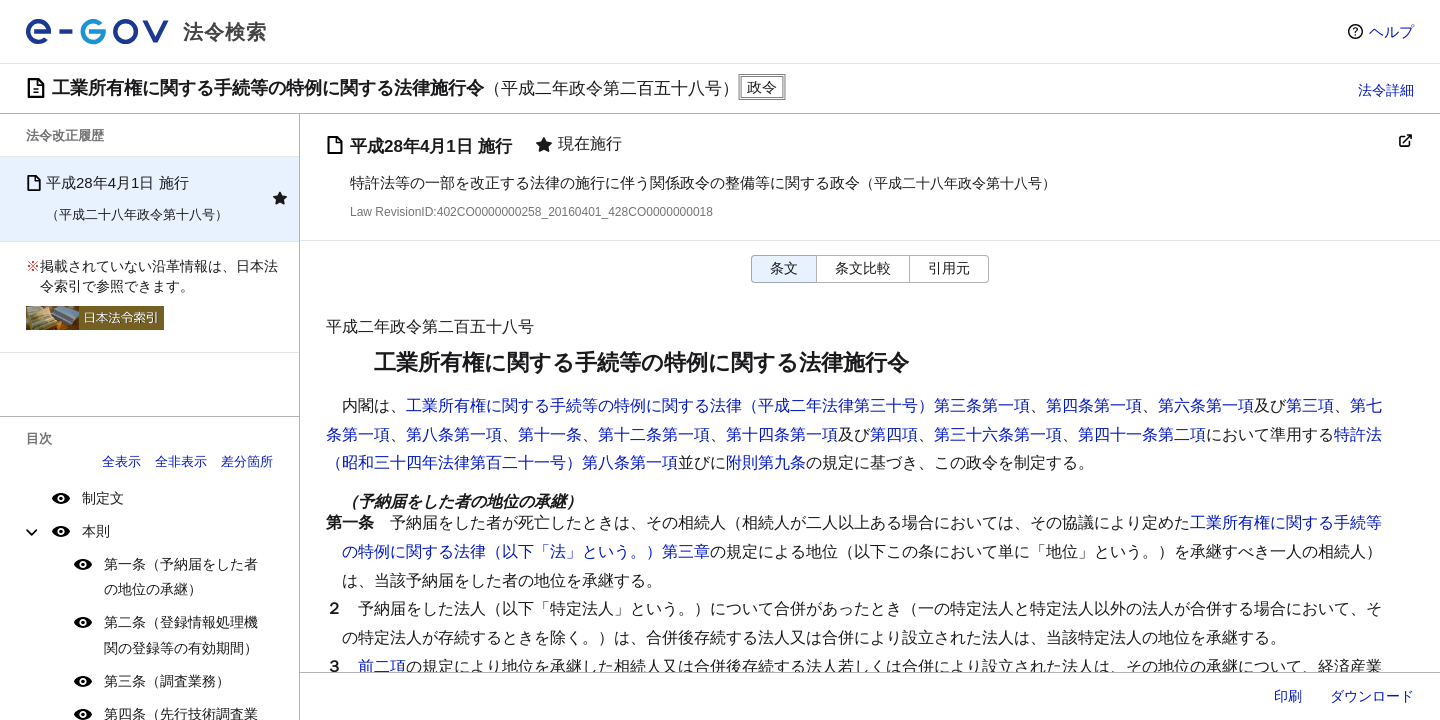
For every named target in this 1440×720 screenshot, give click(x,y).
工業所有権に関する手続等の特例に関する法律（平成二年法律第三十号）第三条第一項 (718, 405)
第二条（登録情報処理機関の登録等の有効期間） (181, 634)
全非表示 (181, 461)
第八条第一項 (454, 434)
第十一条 (550, 434)
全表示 (121, 461)
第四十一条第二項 (1142, 434)
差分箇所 (247, 461)
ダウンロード (1372, 696)
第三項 (1310, 405)
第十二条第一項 (654, 434)
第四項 (894, 434)
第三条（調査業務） (167, 681)
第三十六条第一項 (998, 434)
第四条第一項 (1094, 405)
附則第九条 (766, 462)
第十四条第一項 (782, 434)
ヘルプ (1391, 31)
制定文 (103, 498)
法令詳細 (1386, 90)
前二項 (382, 666)
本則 (96, 531)
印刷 (1288, 696)
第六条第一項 (1206, 405)
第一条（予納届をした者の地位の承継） (181, 576)
